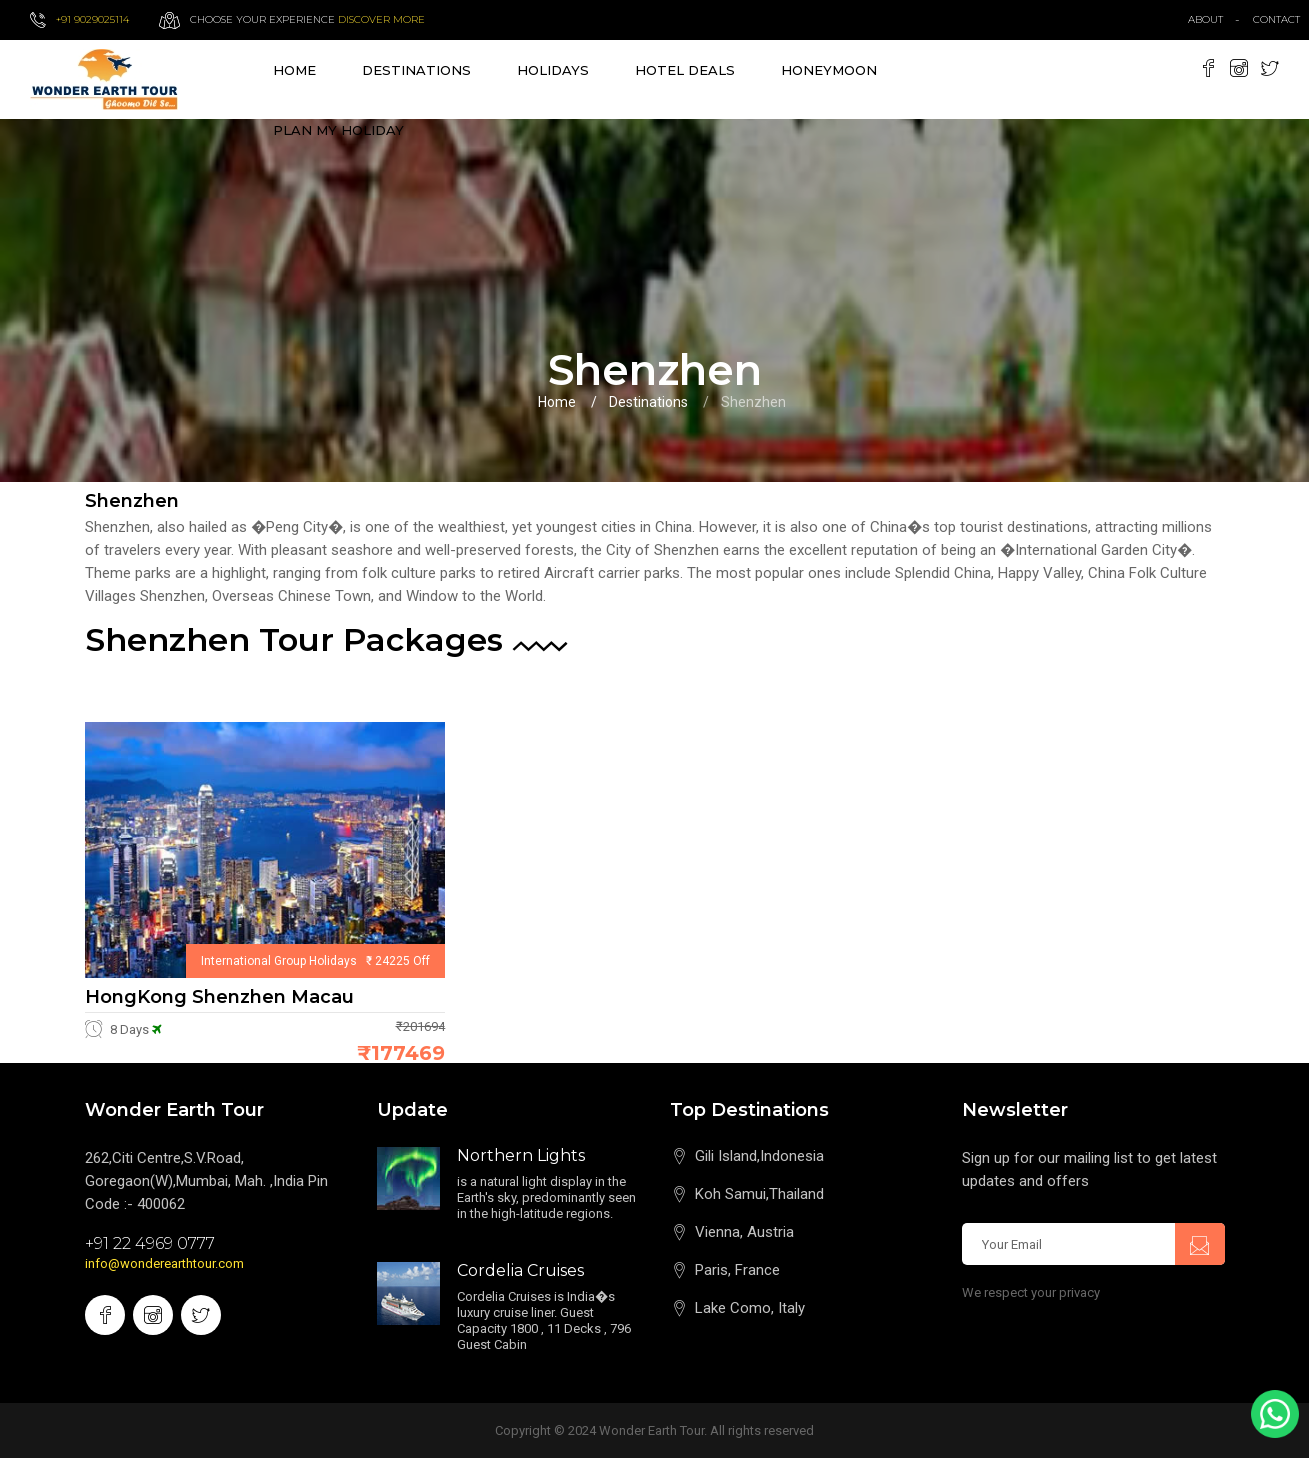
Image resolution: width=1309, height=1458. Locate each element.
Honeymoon (829, 70)
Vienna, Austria (744, 1232)
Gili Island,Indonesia (759, 1156)
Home (294, 70)
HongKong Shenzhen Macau (219, 997)
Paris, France (737, 1270)
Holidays (553, 70)
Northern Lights (521, 1155)
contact (1281, 19)
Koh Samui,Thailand (759, 1194)
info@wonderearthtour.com (164, 1263)
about (1205, 19)
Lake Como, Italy (750, 1308)
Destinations (648, 402)
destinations (416, 70)
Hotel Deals (685, 70)
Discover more (381, 19)
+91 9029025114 (92, 19)
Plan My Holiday (338, 130)
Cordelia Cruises (520, 1270)
